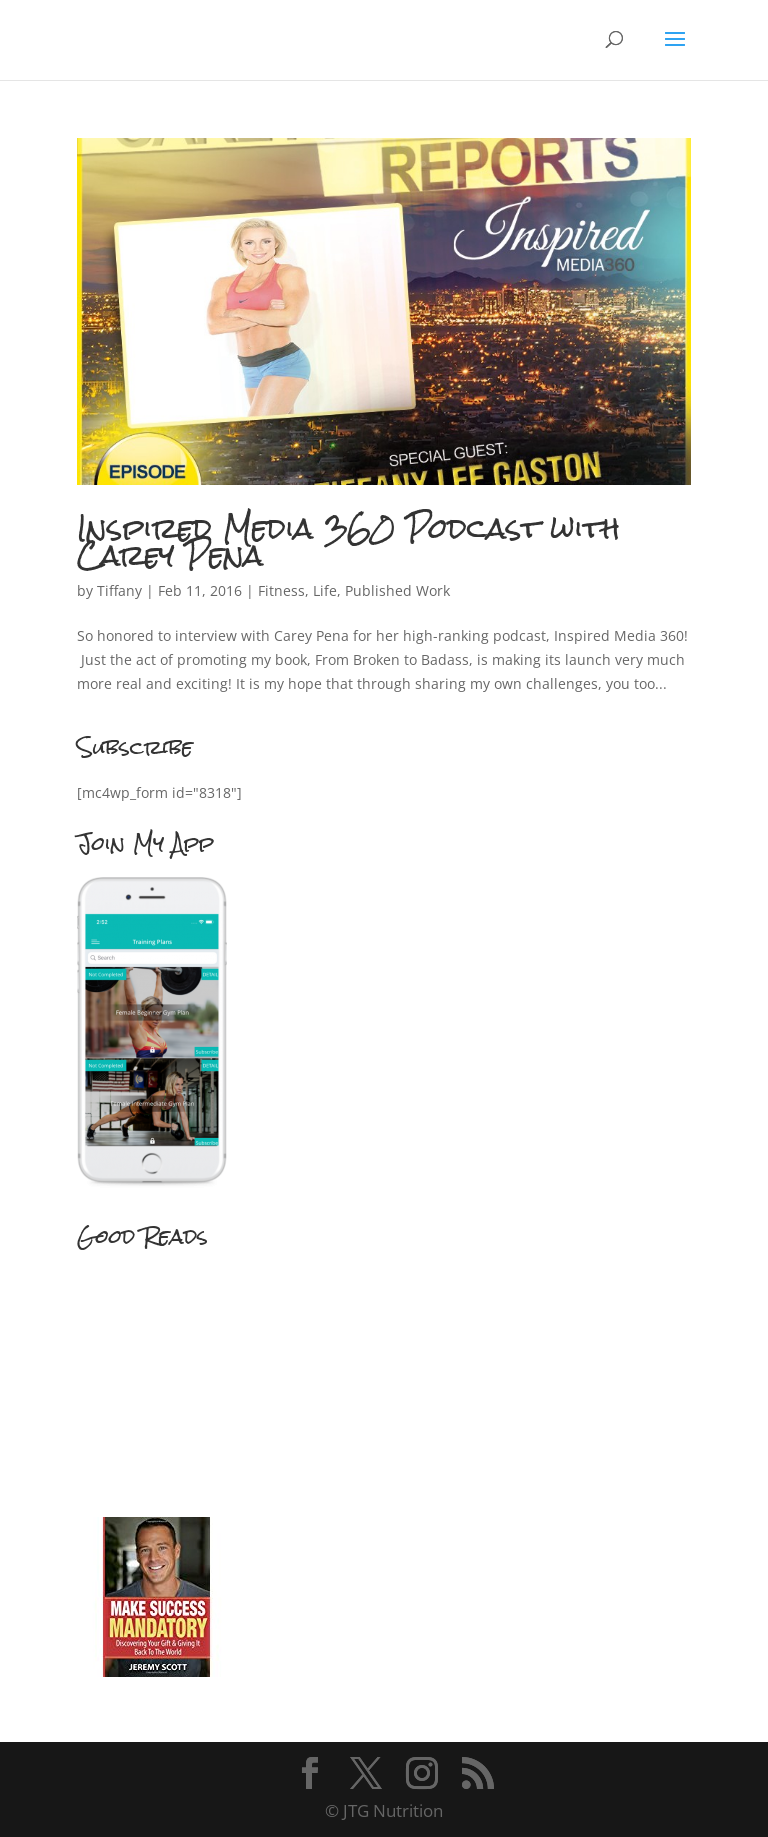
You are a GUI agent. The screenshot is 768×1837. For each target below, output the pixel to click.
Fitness (281, 590)
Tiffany (119, 590)
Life (325, 590)
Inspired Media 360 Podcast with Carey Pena (348, 541)
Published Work (397, 590)
